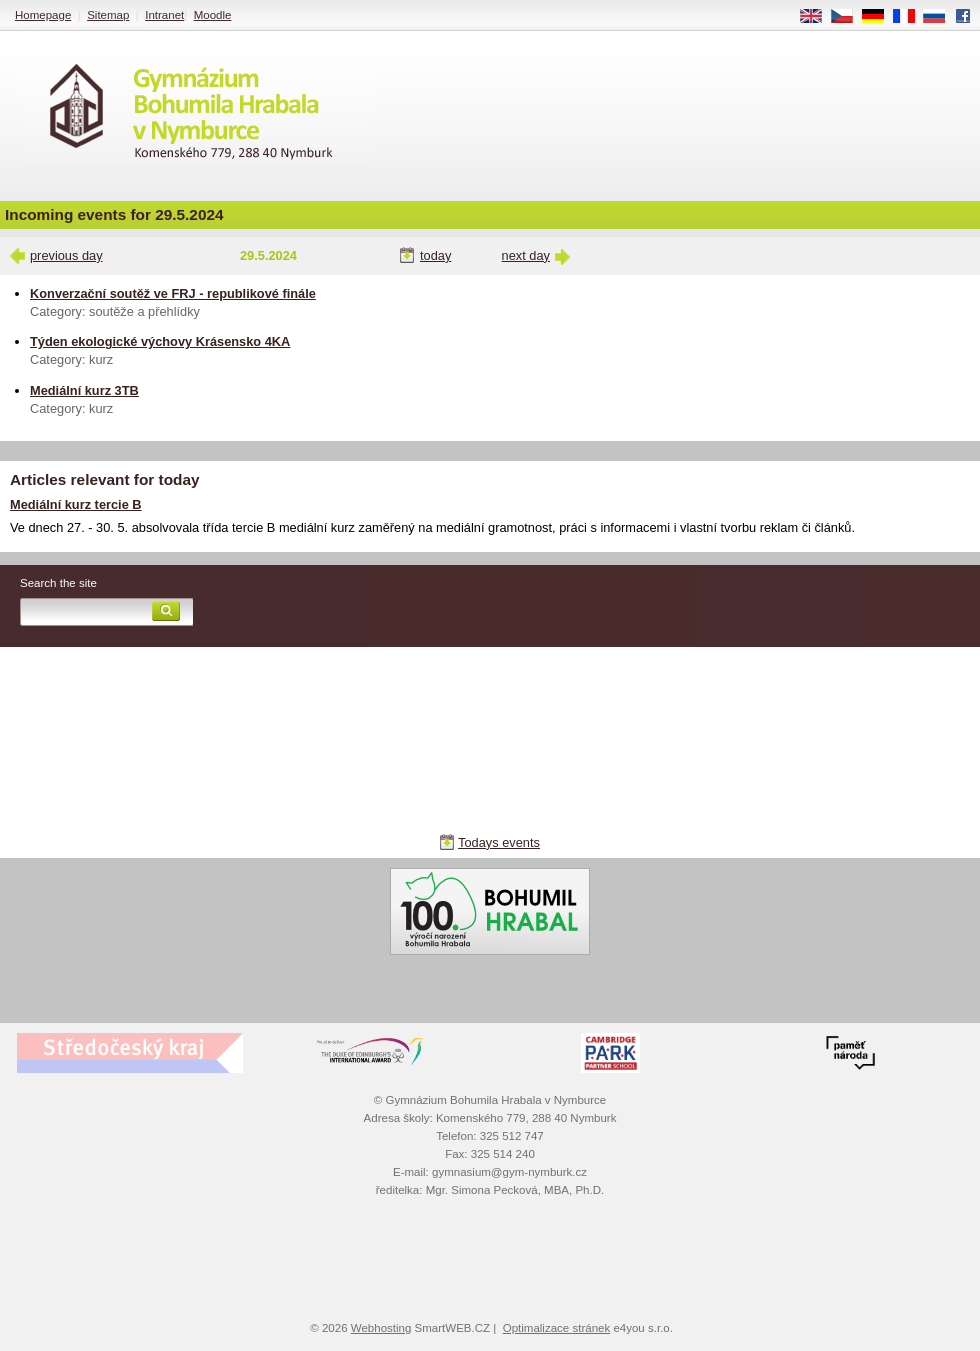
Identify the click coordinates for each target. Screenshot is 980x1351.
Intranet (164, 15)
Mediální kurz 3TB (84, 390)
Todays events (499, 842)
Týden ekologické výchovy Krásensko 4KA (160, 341)
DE (880, 17)
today (435, 255)
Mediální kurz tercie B (76, 504)
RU (941, 17)
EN (818, 17)
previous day (66, 255)
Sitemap (108, 15)
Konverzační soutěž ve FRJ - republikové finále (173, 293)
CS (849, 17)
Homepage (43, 15)
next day (526, 255)
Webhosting (381, 1328)
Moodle (213, 15)
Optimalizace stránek (557, 1328)
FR (910, 17)
